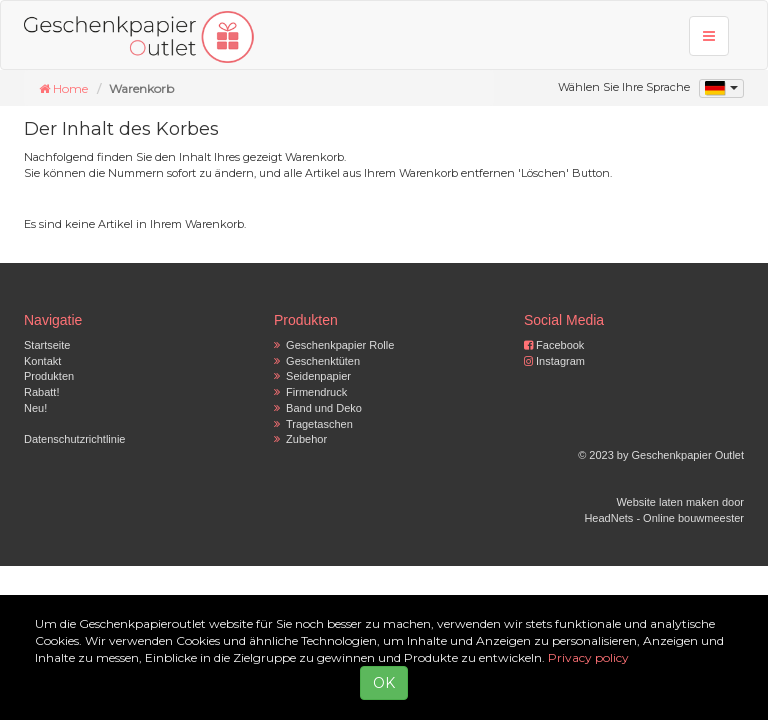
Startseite (47, 345)
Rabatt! (41, 392)
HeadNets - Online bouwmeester (664, 518)
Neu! (35, 408)
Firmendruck (310, 392)
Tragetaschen (313, 424)
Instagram (554, 361)
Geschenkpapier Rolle (334, 345)
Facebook (554, 345)
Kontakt (42, 361)
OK (384, 683)
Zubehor (300, 439)
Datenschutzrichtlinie (75, 439)
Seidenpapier (312, 376)
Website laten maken (667, 502)
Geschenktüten (317, 361)
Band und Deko (318, 408)
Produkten (49, 376)
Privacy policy (588, 657)
